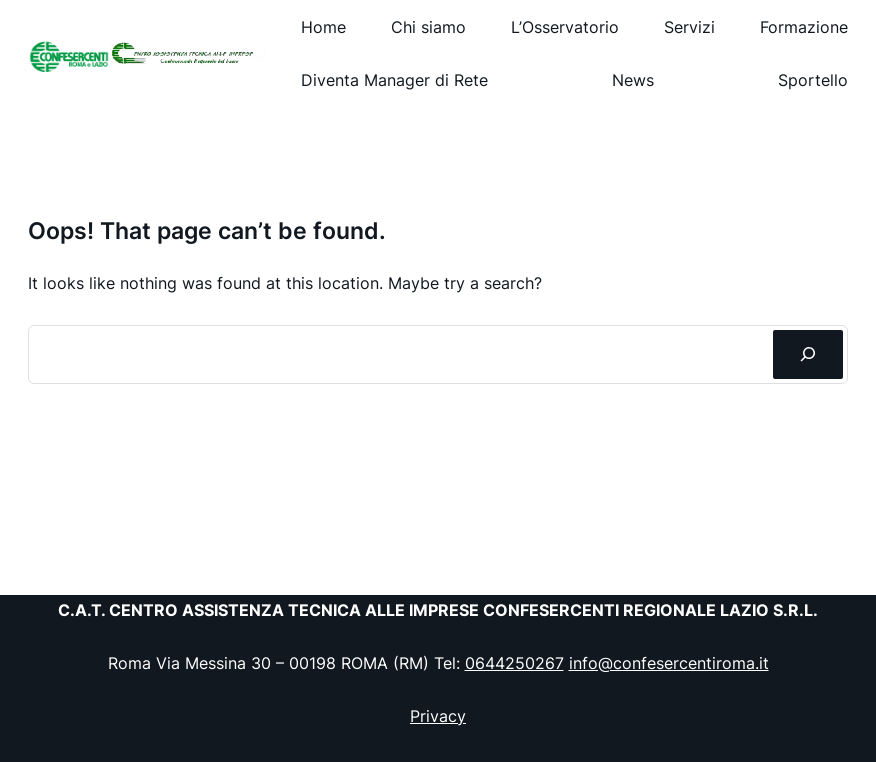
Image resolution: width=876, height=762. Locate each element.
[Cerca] (808, 354)
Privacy (438, 716)
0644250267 (514, 663)
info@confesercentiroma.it (669, 663)
